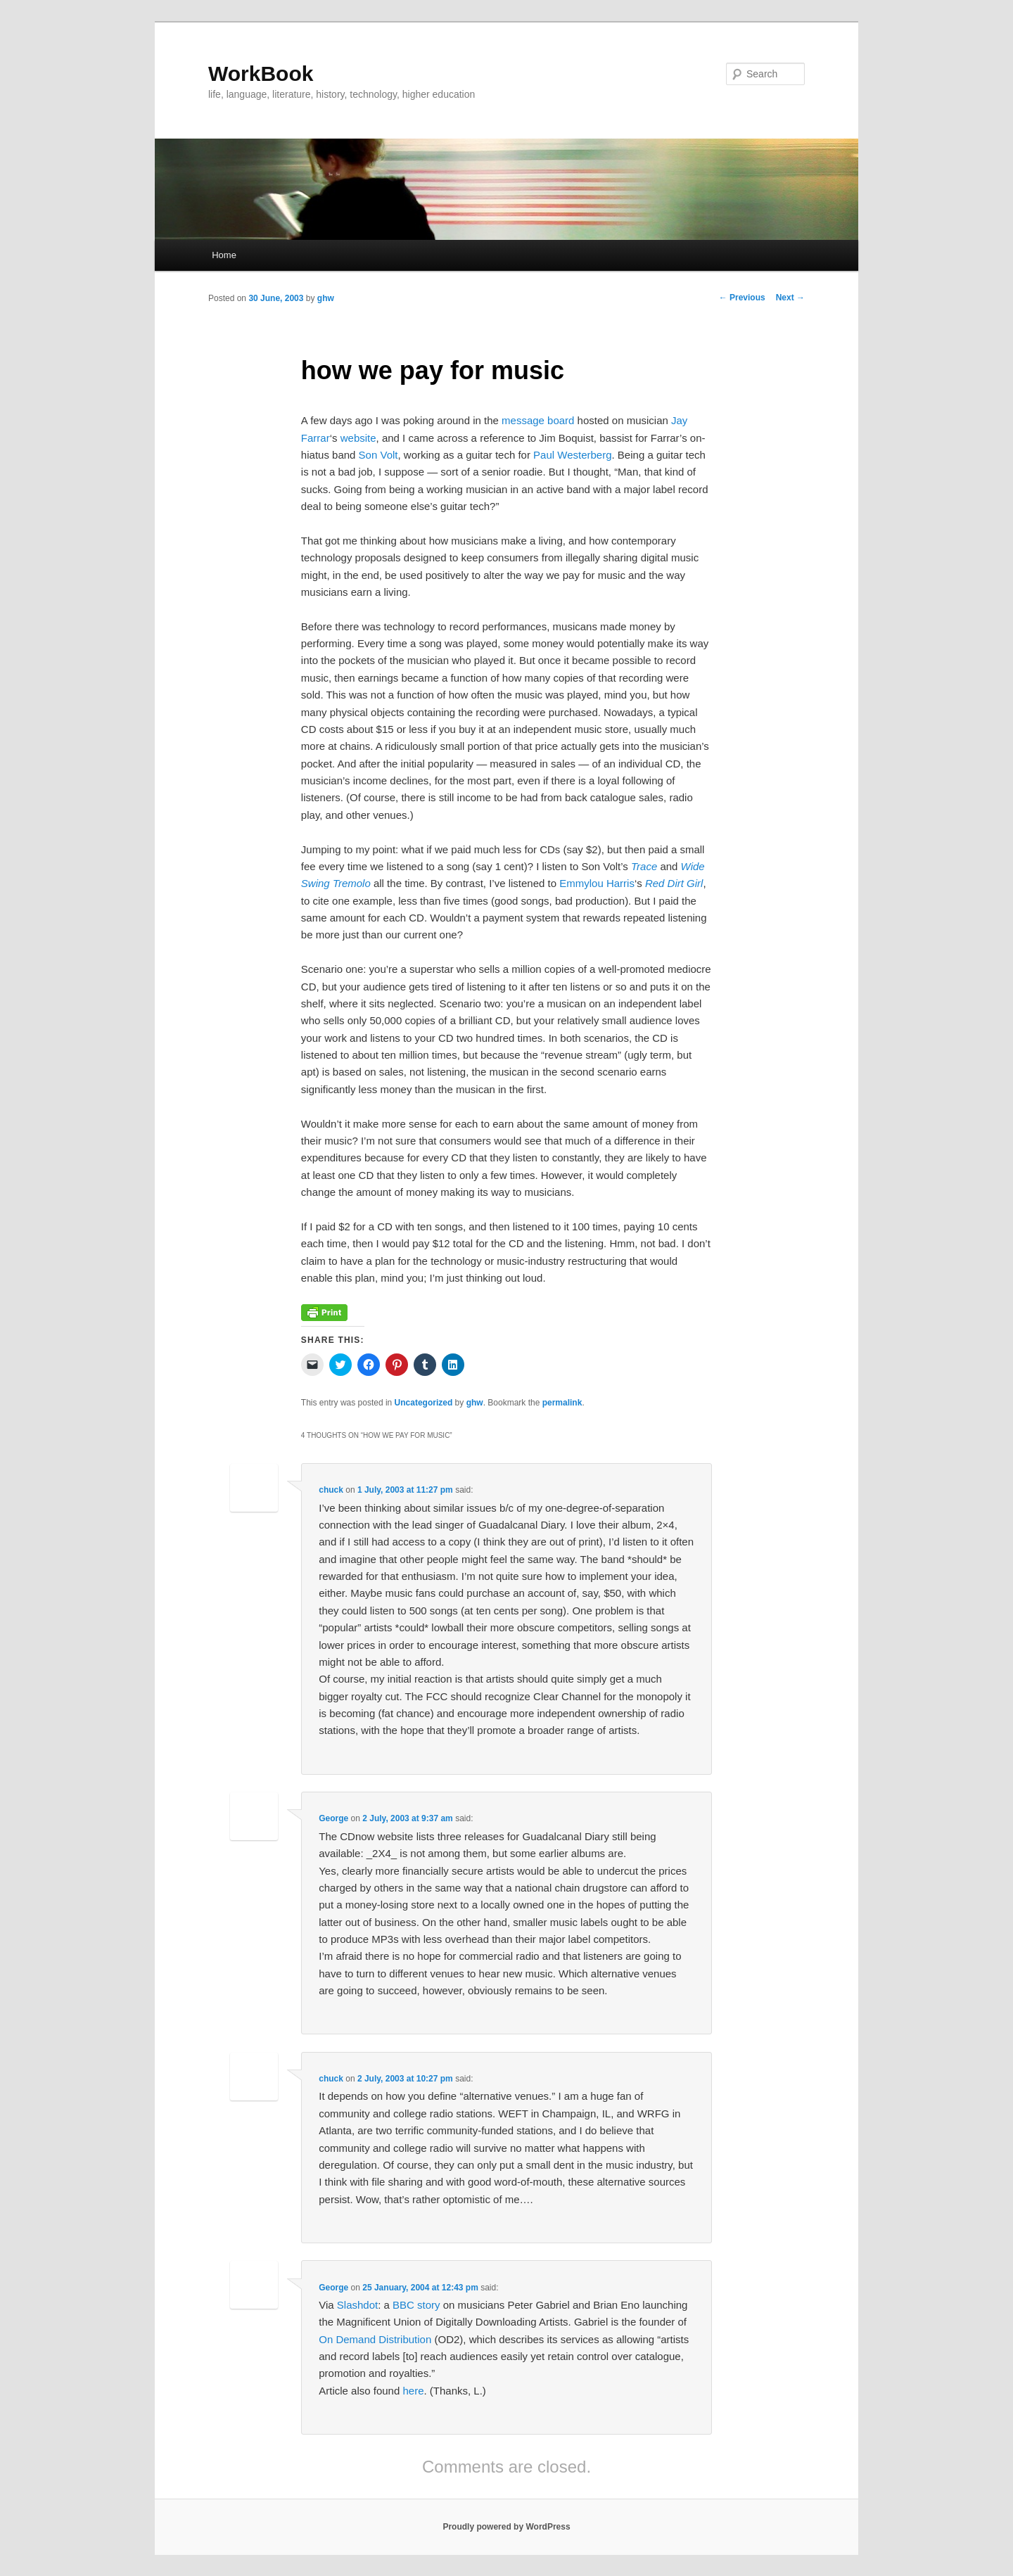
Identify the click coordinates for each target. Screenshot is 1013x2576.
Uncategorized (424, 1403)
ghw (325, 298)
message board (538, 420)
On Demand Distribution (375, 2339)
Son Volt (378, 455)
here (412, 2391)
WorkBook (260, 73)
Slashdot (357, 2305)
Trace (644, 866)
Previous (742, 297)
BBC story (416, 2305)
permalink (562, 1403)
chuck (331, 1490)
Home (224, 255)
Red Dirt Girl (674, 883)
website (358, 438)
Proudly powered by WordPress (506, 2527)
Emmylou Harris (597, 883)
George (333, 1818)
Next (790, 297)
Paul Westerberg (572, 455)
